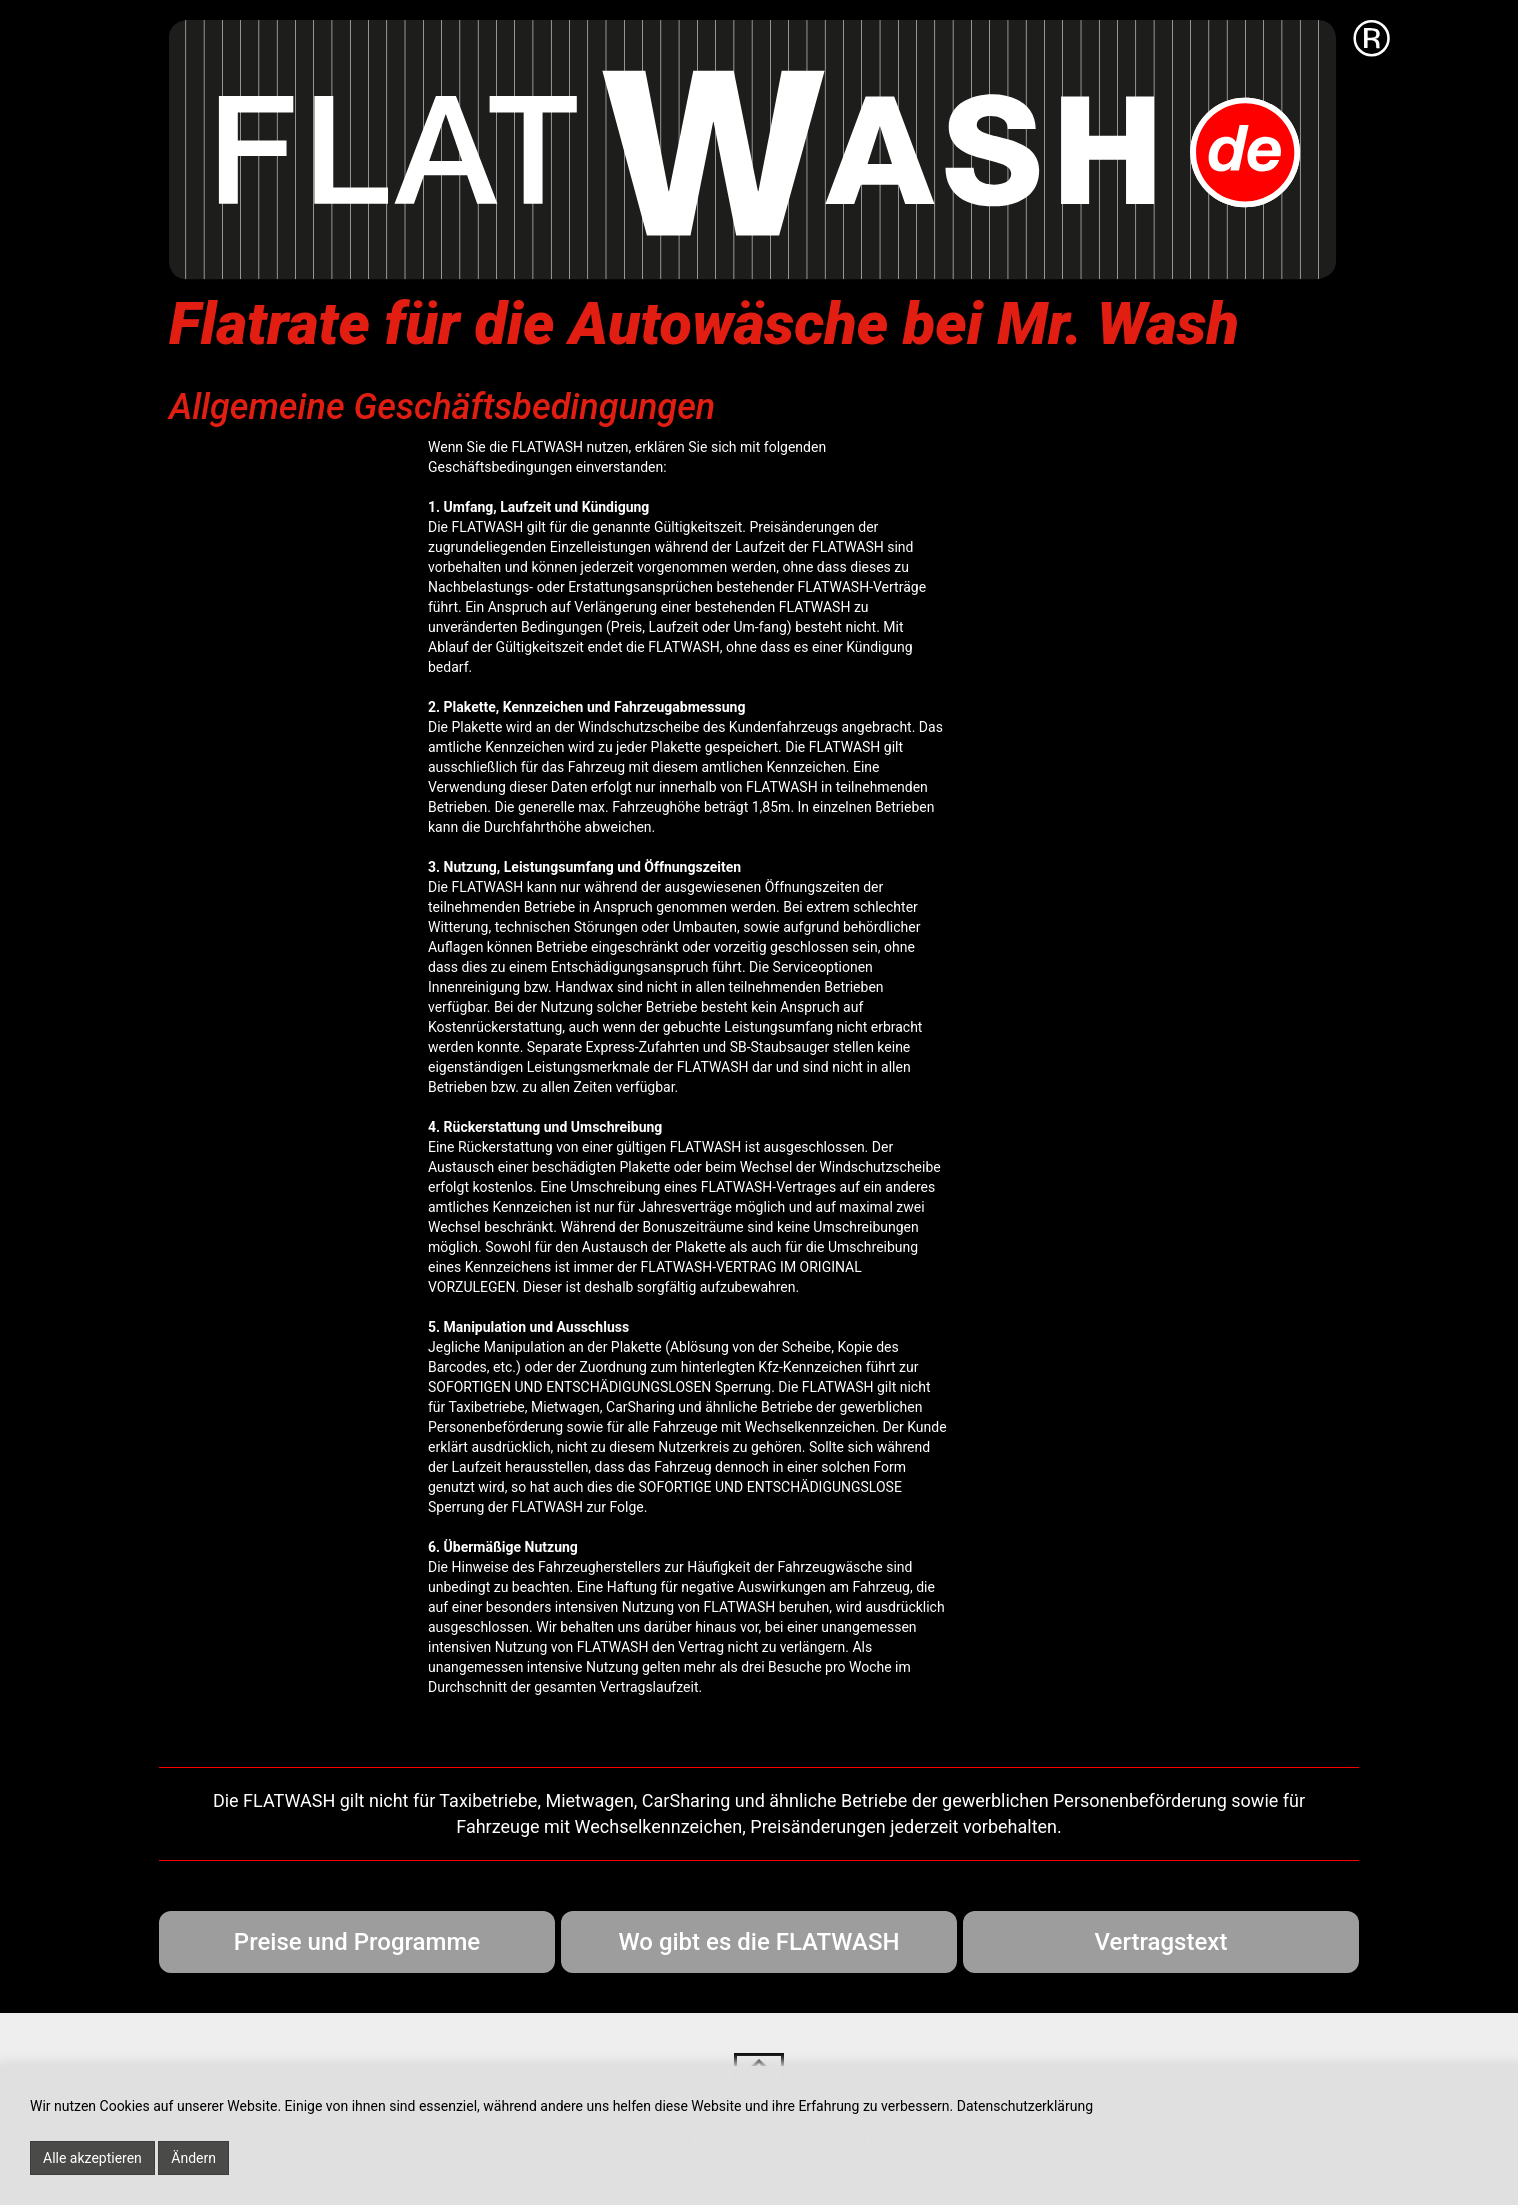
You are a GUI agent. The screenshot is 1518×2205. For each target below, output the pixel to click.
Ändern (193, 2158)
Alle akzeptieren (92, 2158)
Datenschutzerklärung (1025, 2106)
